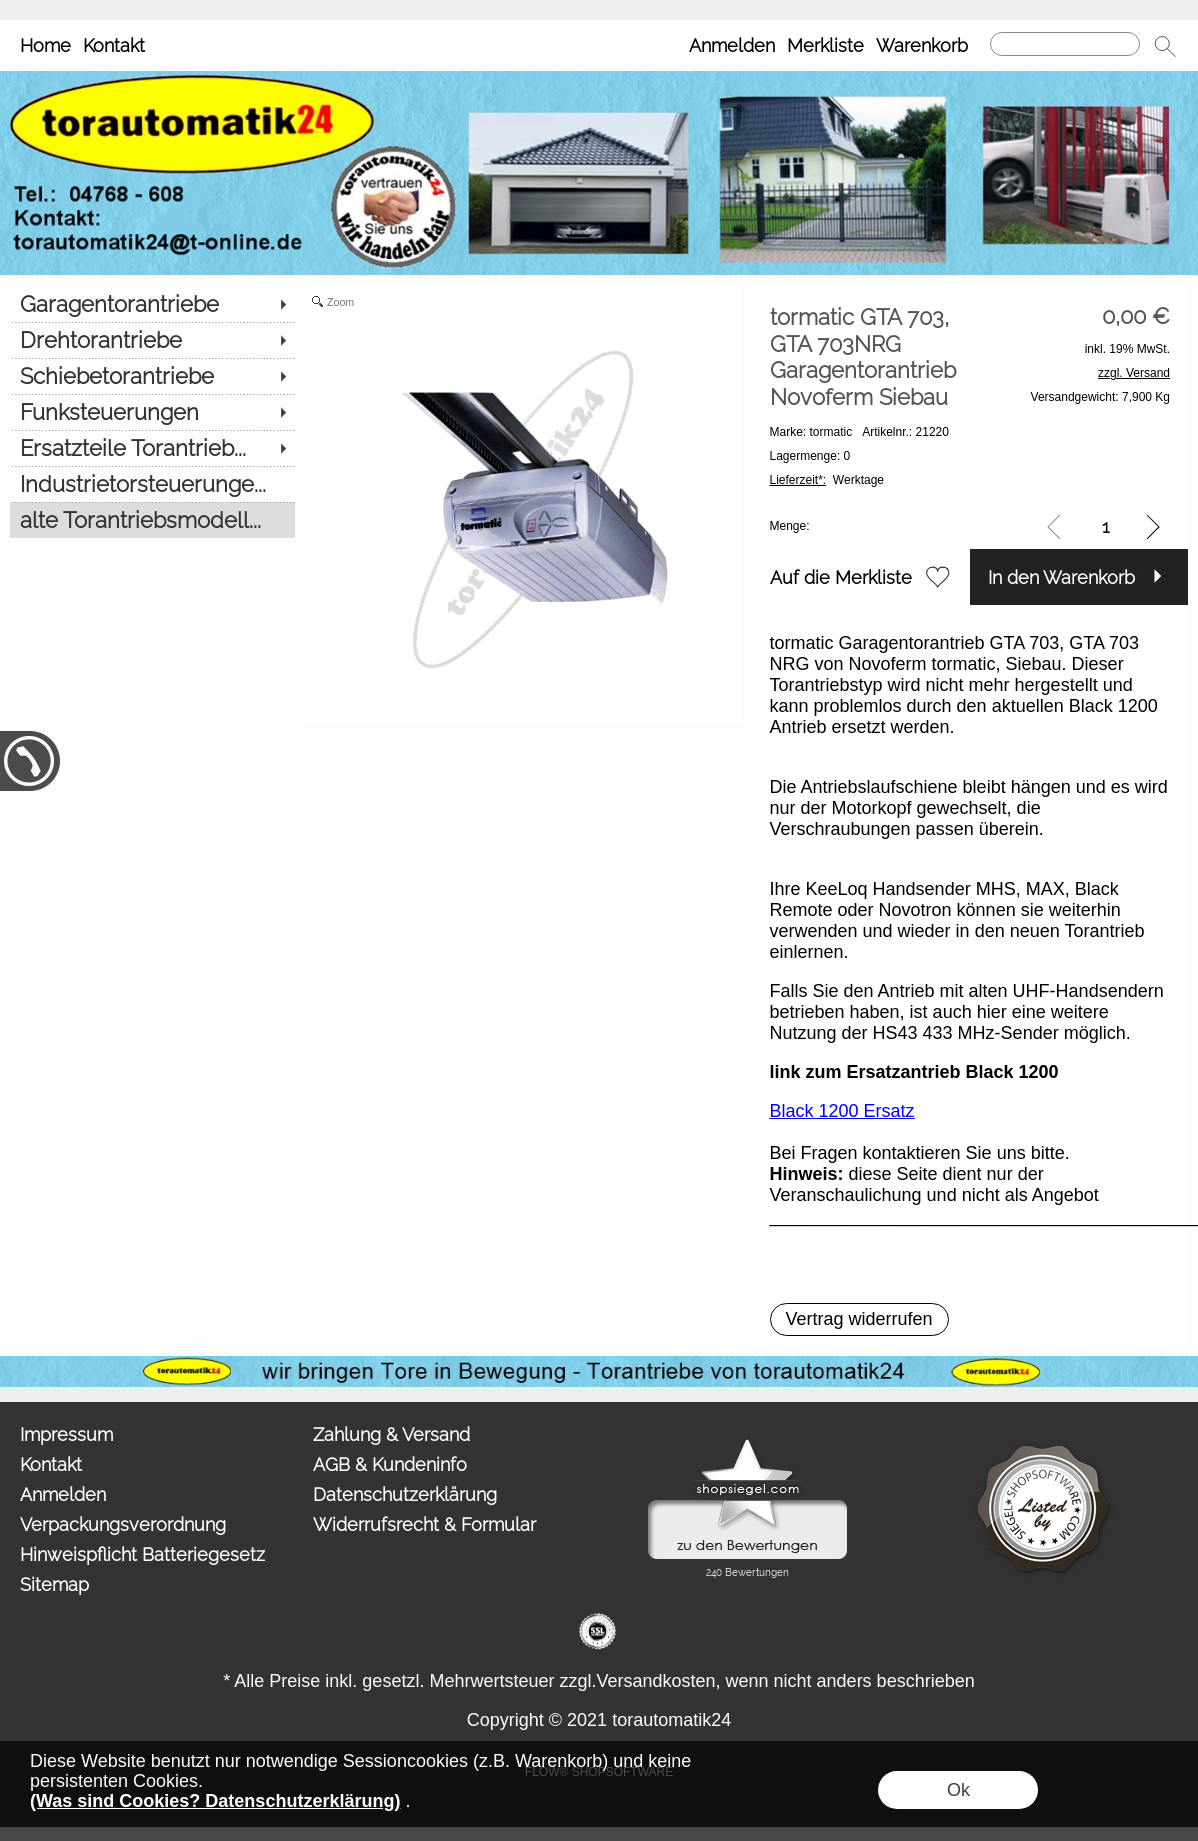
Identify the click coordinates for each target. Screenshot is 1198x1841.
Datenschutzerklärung (405, 1494)
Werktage (827, 480)
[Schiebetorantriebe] (152, 376)
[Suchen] (1065, 44)
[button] (1165, 46)
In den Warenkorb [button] (1061, 577)
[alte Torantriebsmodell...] (152, 520)
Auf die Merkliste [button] (841, 577)
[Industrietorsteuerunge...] (152, 484)
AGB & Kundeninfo (390, 1464)
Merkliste (825, 45)
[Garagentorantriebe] (152, 304)
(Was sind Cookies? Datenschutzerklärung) (215, 1801)
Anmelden (732, 45)
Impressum (66, 1434)
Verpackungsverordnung (123, 1524)
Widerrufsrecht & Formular (424, 1524)
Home (45, 45)
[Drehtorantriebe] (152, 340)
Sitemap (54, 1584)
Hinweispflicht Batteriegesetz (142, 1554)
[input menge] (1105, 526)
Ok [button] (958, 1790)
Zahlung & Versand (391, 1434)
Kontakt (114, 45)
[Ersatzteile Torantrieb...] (152, 448)
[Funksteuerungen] (152, 412)
